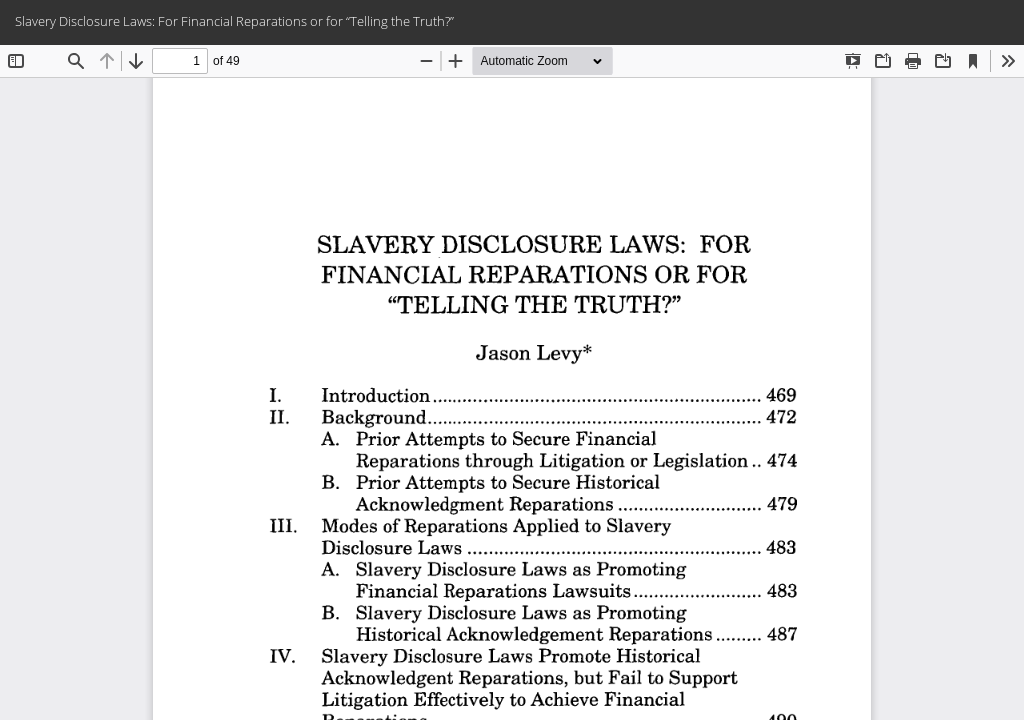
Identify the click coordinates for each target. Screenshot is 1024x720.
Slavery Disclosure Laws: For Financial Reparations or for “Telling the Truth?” (234, 21)
